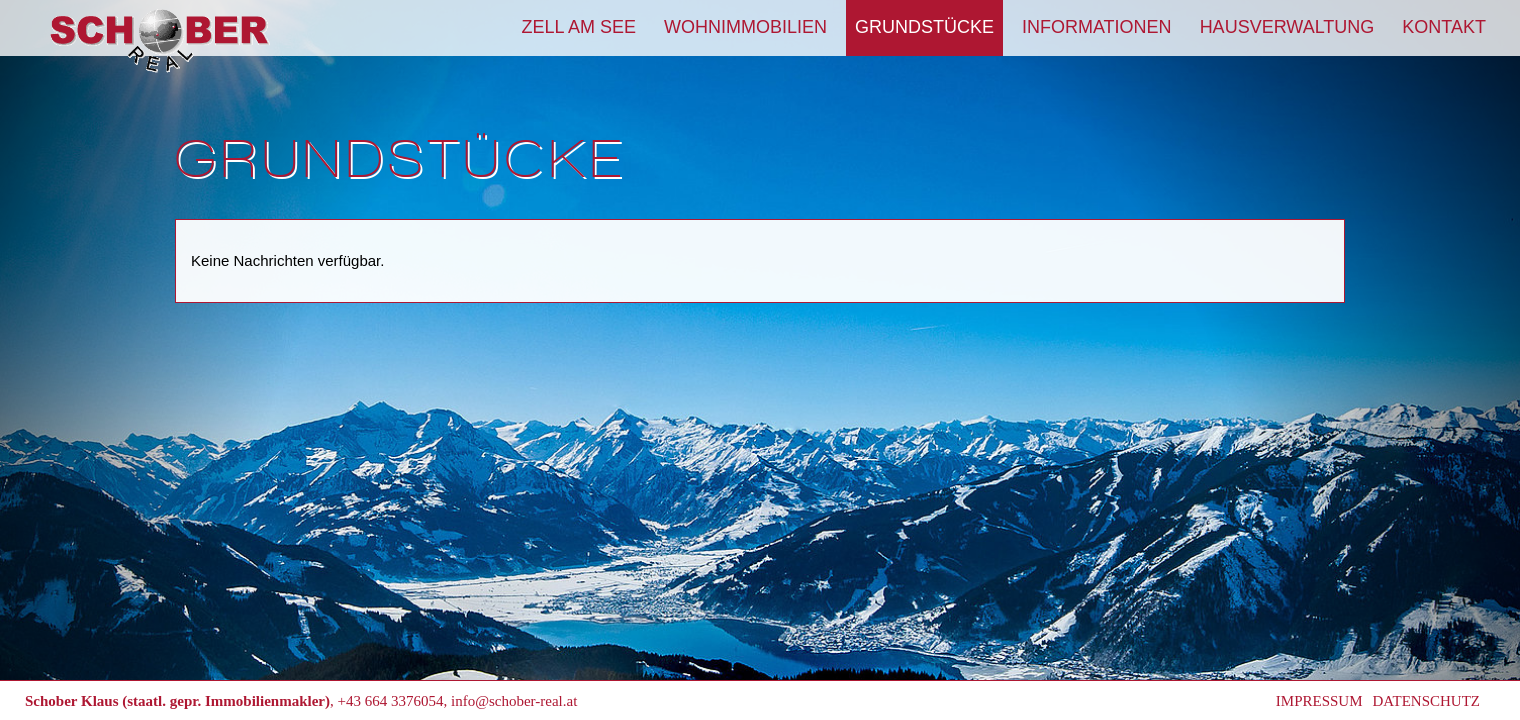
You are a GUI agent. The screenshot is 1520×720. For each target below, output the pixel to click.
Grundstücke (924, 27)
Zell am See (579, 27)
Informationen (1097, 27)
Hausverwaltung (1287, 27)
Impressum (1319, 701)
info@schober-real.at (514, 701)
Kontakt (1444, 27)
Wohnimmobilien (745, 27)
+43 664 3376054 (391, 701)
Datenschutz (1427, 701)
